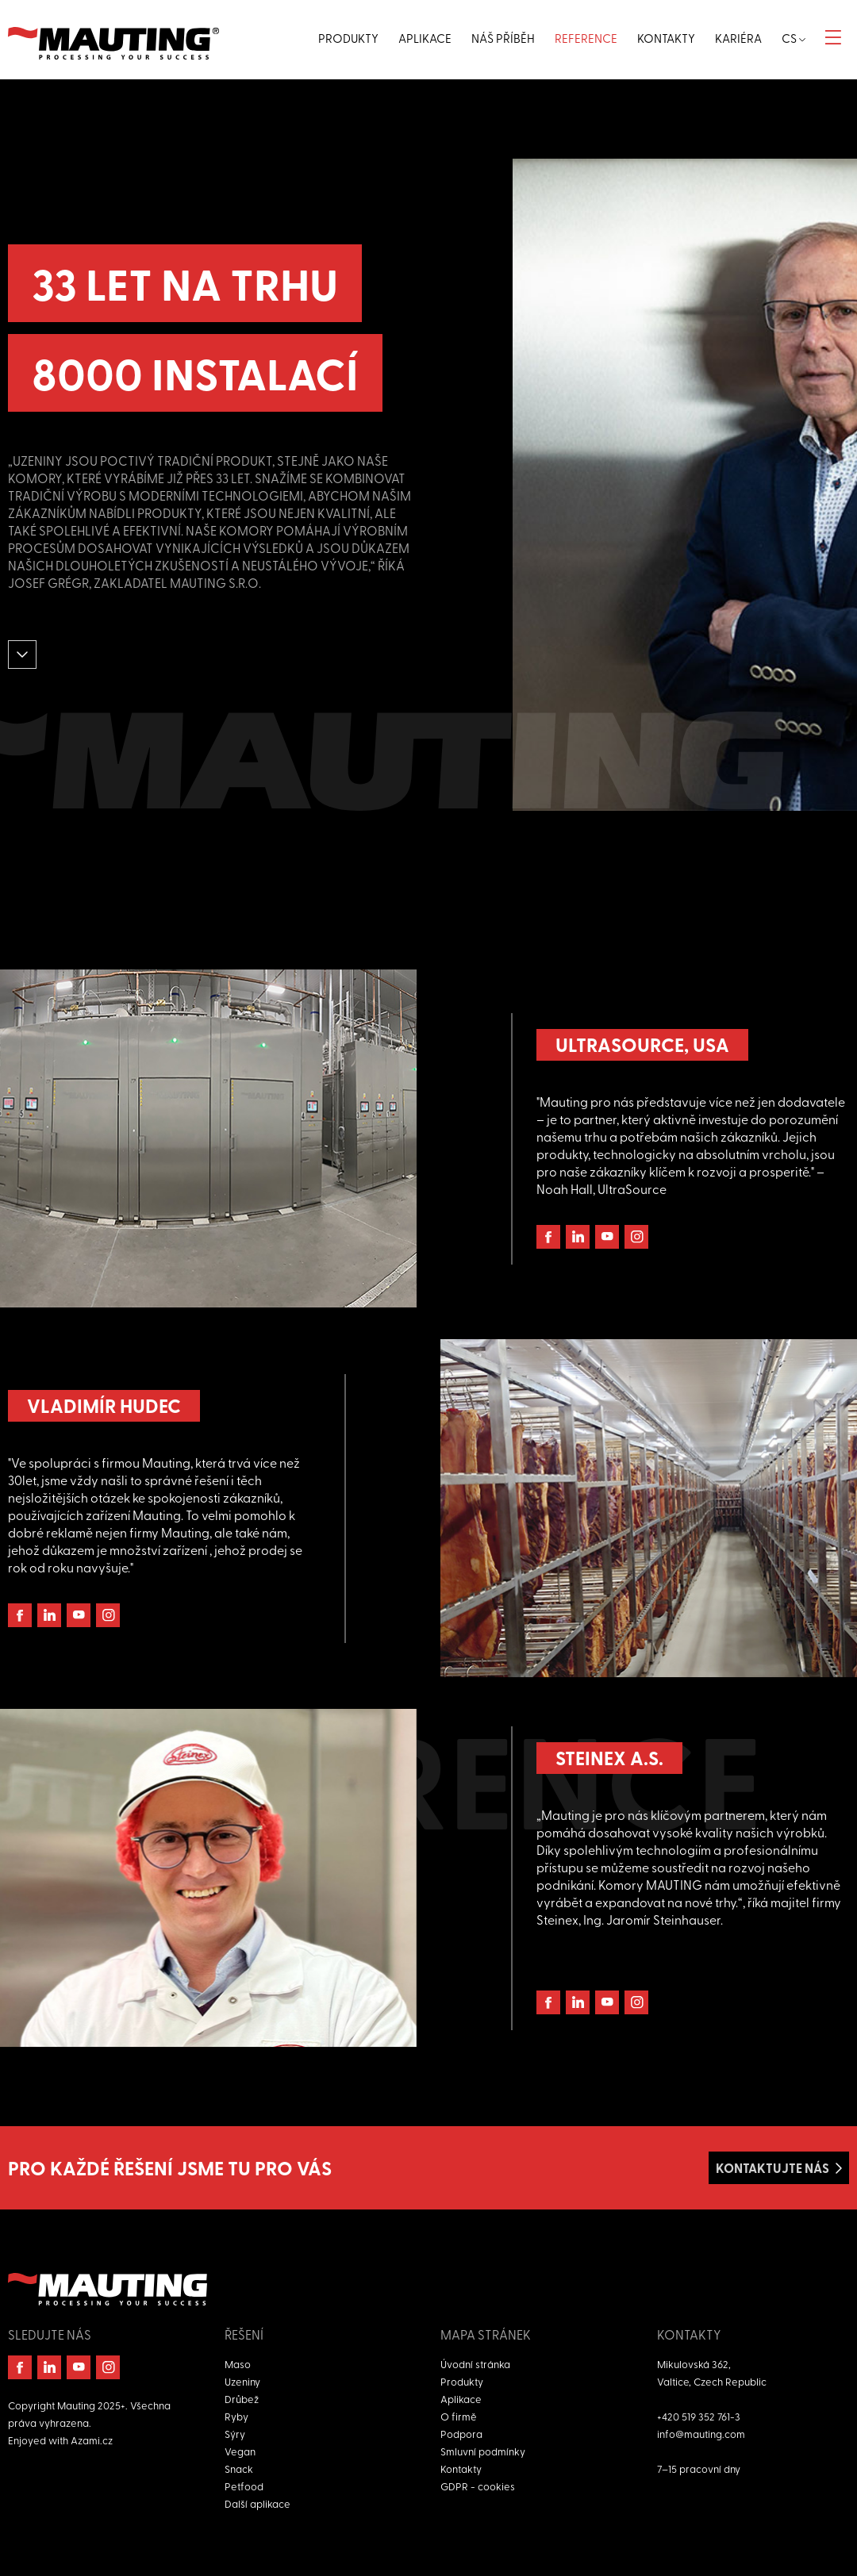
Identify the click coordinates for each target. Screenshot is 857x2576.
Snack (239, 2468)
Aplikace (461, 2398)
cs (793, 38)
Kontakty (461, 2468)
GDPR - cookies (477, 2486)
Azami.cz (92, 2440)
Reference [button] (586, 38)
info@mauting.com (701, 2433)
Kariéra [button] (738, 38)
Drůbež (242, 2398)
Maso (238, 2364)
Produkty (461, 2381)
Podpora (461, 2433)
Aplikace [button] (425, 38)
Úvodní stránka (475, 2364)
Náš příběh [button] (503, 38)
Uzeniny (242, 2381)
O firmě (458, 2416)
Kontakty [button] (666, 38)
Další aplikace (257, 2503)
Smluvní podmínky (482, 2451)
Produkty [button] (348, 38)
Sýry (235, 2433)
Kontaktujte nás (772, 2168)
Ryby (236, 2416)
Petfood (244, 2486)
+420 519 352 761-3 (698, 2416)
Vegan (240, 2451)
